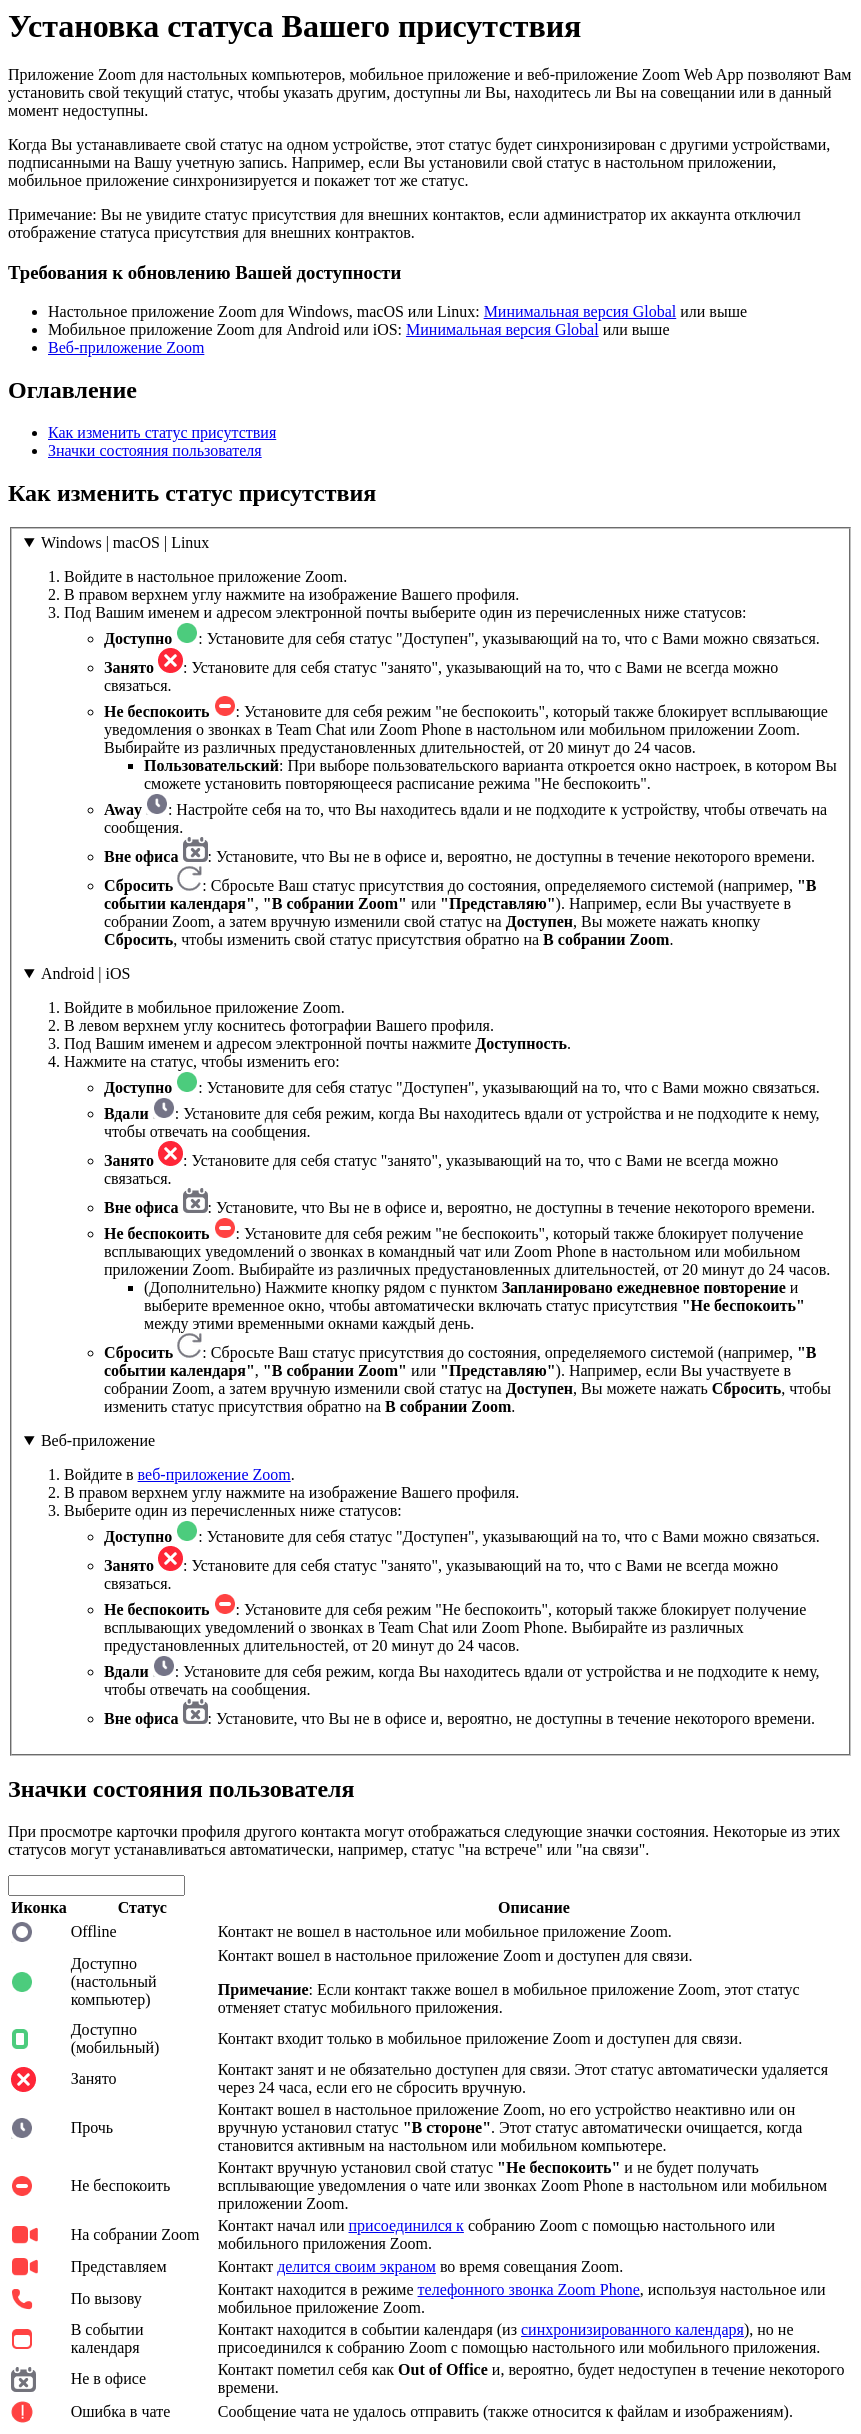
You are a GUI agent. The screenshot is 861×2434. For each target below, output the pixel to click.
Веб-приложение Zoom (126, 347)
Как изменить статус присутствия (162, 432)
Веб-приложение (98, 1440)
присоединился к (406, 2225)
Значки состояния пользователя (155, 450)
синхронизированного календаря (632, 2329)
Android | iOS (85, 973)
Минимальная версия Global (580, 311)
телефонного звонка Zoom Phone (529, 2289)
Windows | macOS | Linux (125, 542)
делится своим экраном (356, 2266)
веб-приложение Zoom (214, 1474)
